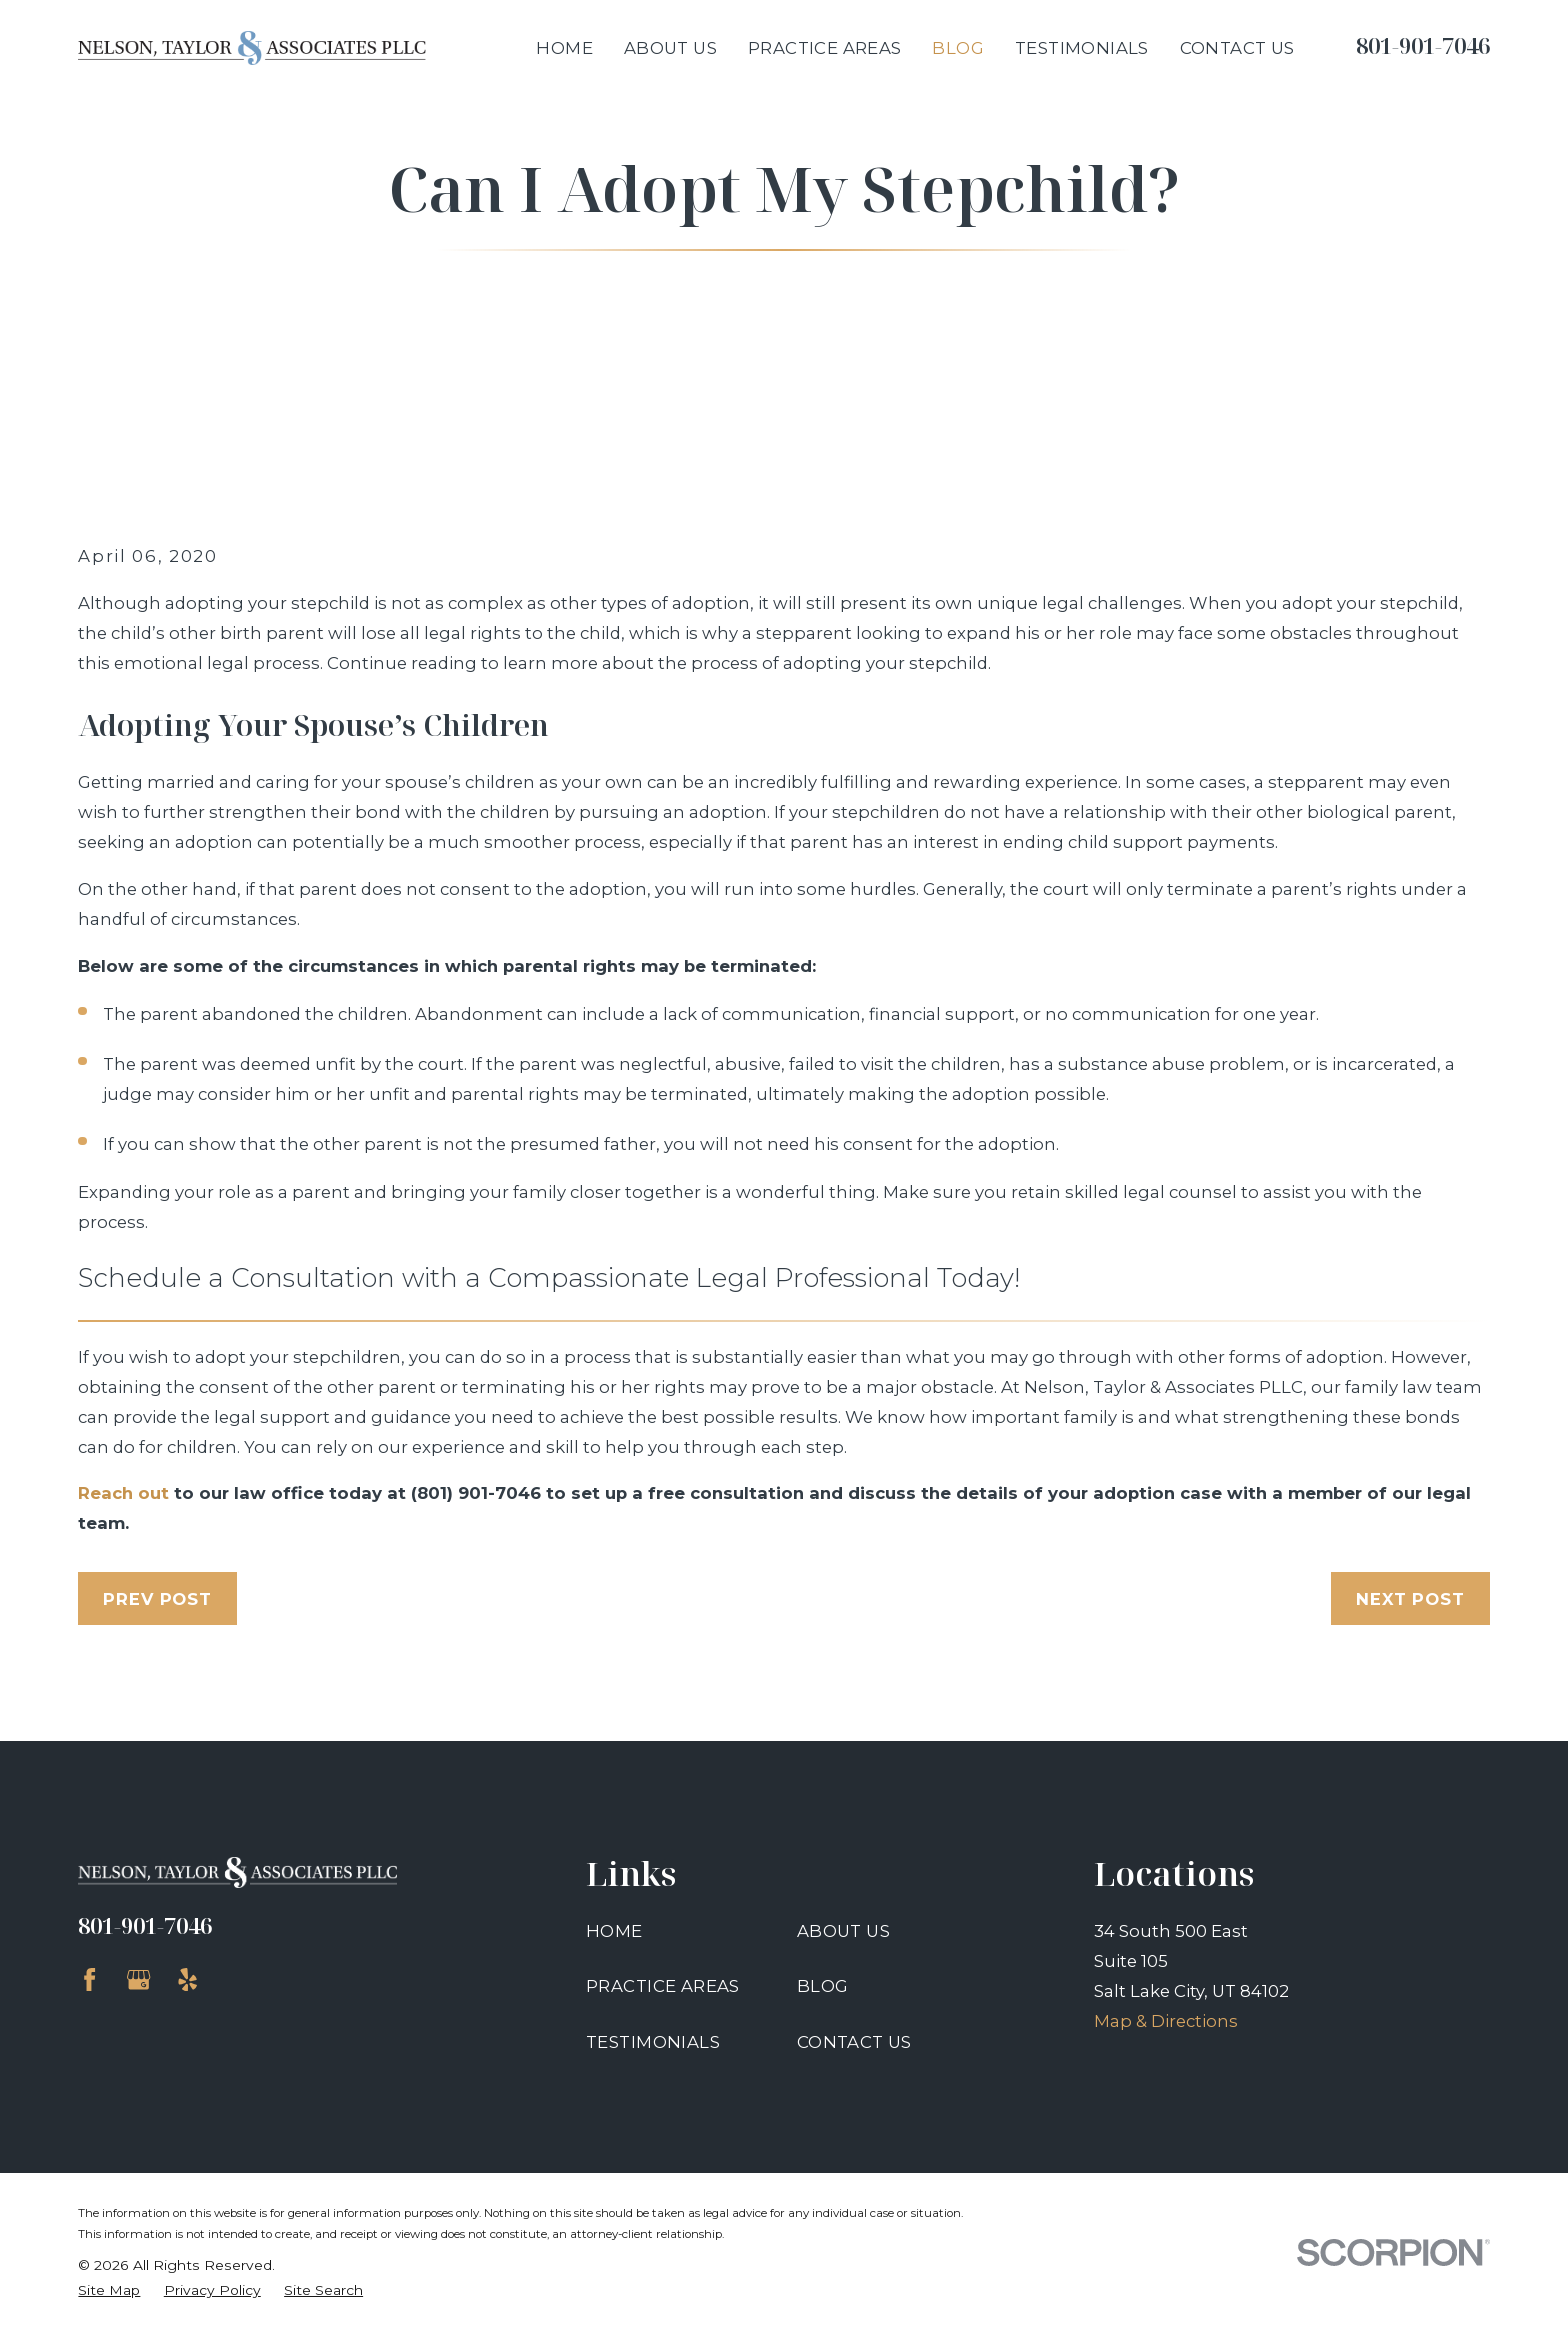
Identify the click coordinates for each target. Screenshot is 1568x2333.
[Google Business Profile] (138, 1979)
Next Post (1410, 1599)
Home (614, 1931)
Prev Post (157, 1599)
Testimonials (653, 2042)
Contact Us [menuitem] (1237, 48)
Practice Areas (663, 1986)
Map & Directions (1166, 2021)
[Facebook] (89, 1979)
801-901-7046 (1423, 45)
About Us (843, 1931)
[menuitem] (109, 2290)
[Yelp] (187, 1979)
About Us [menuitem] (670, 48)
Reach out (123, 1493)
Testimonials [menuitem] (1082, 48)
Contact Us (854, 2042)
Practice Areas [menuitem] (825, 48)
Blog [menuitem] (958, 48)
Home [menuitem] (564, 48)
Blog (823, 1986)
